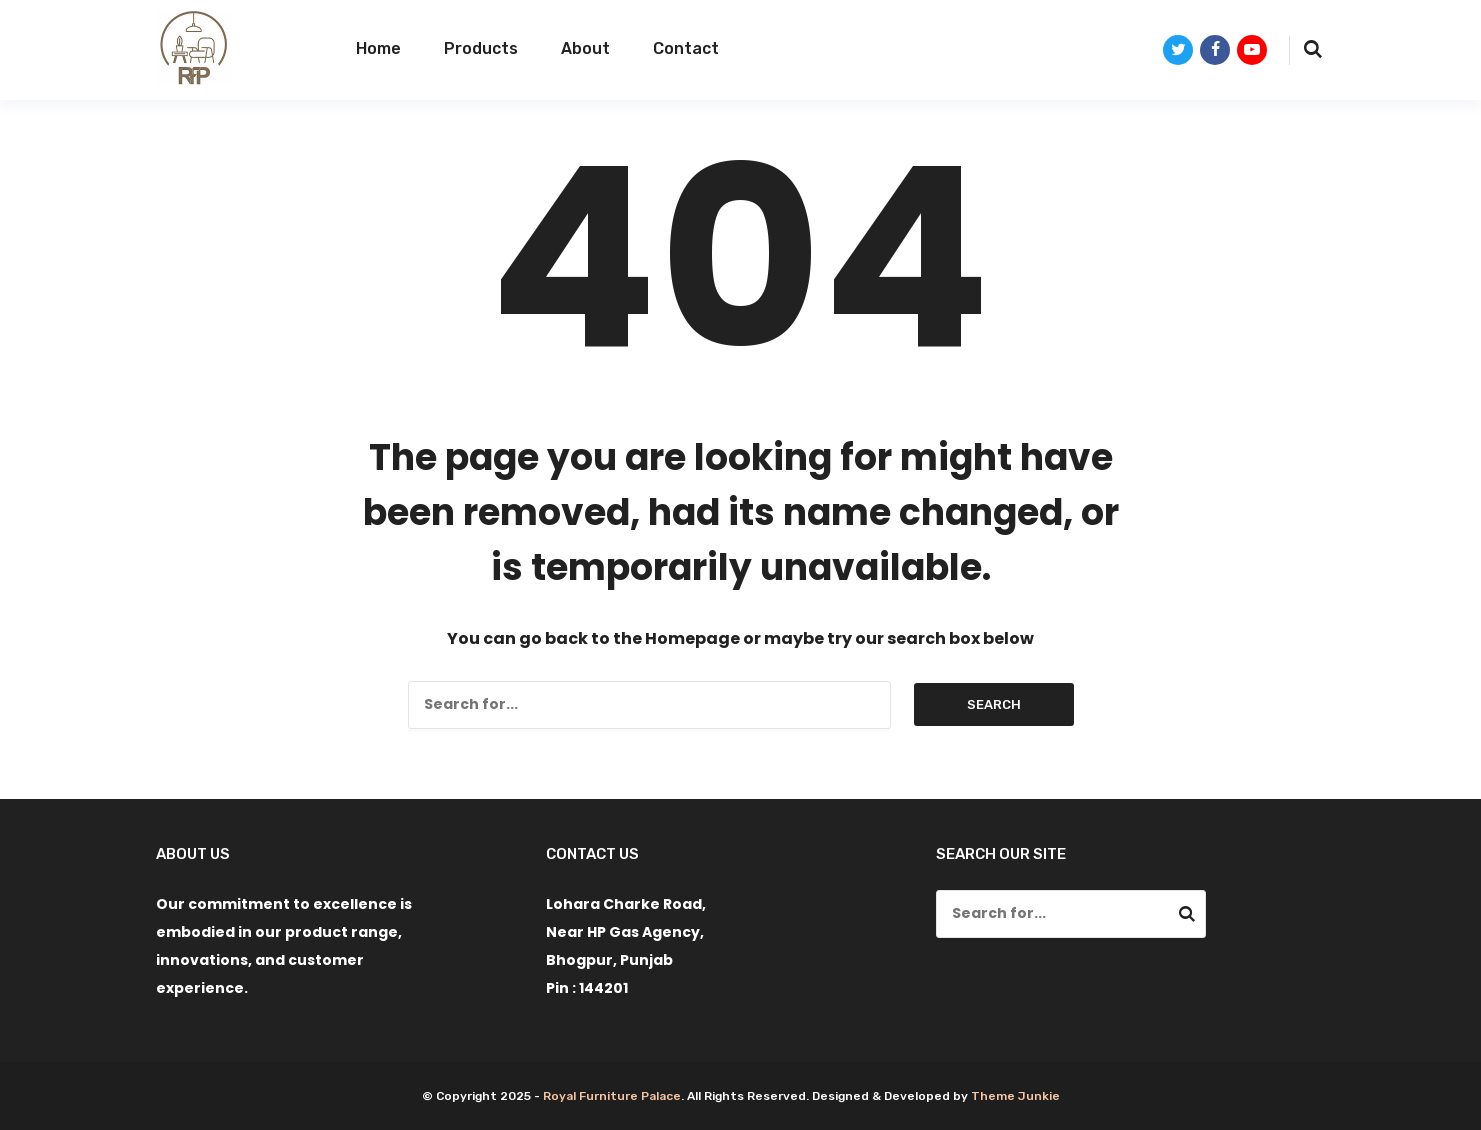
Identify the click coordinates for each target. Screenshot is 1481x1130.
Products (481, 48)
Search (994, 704)
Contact (686, 48)
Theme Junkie (1015, 1096)
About (585, 48)
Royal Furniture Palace (612, 1096)
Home (378, 48)
